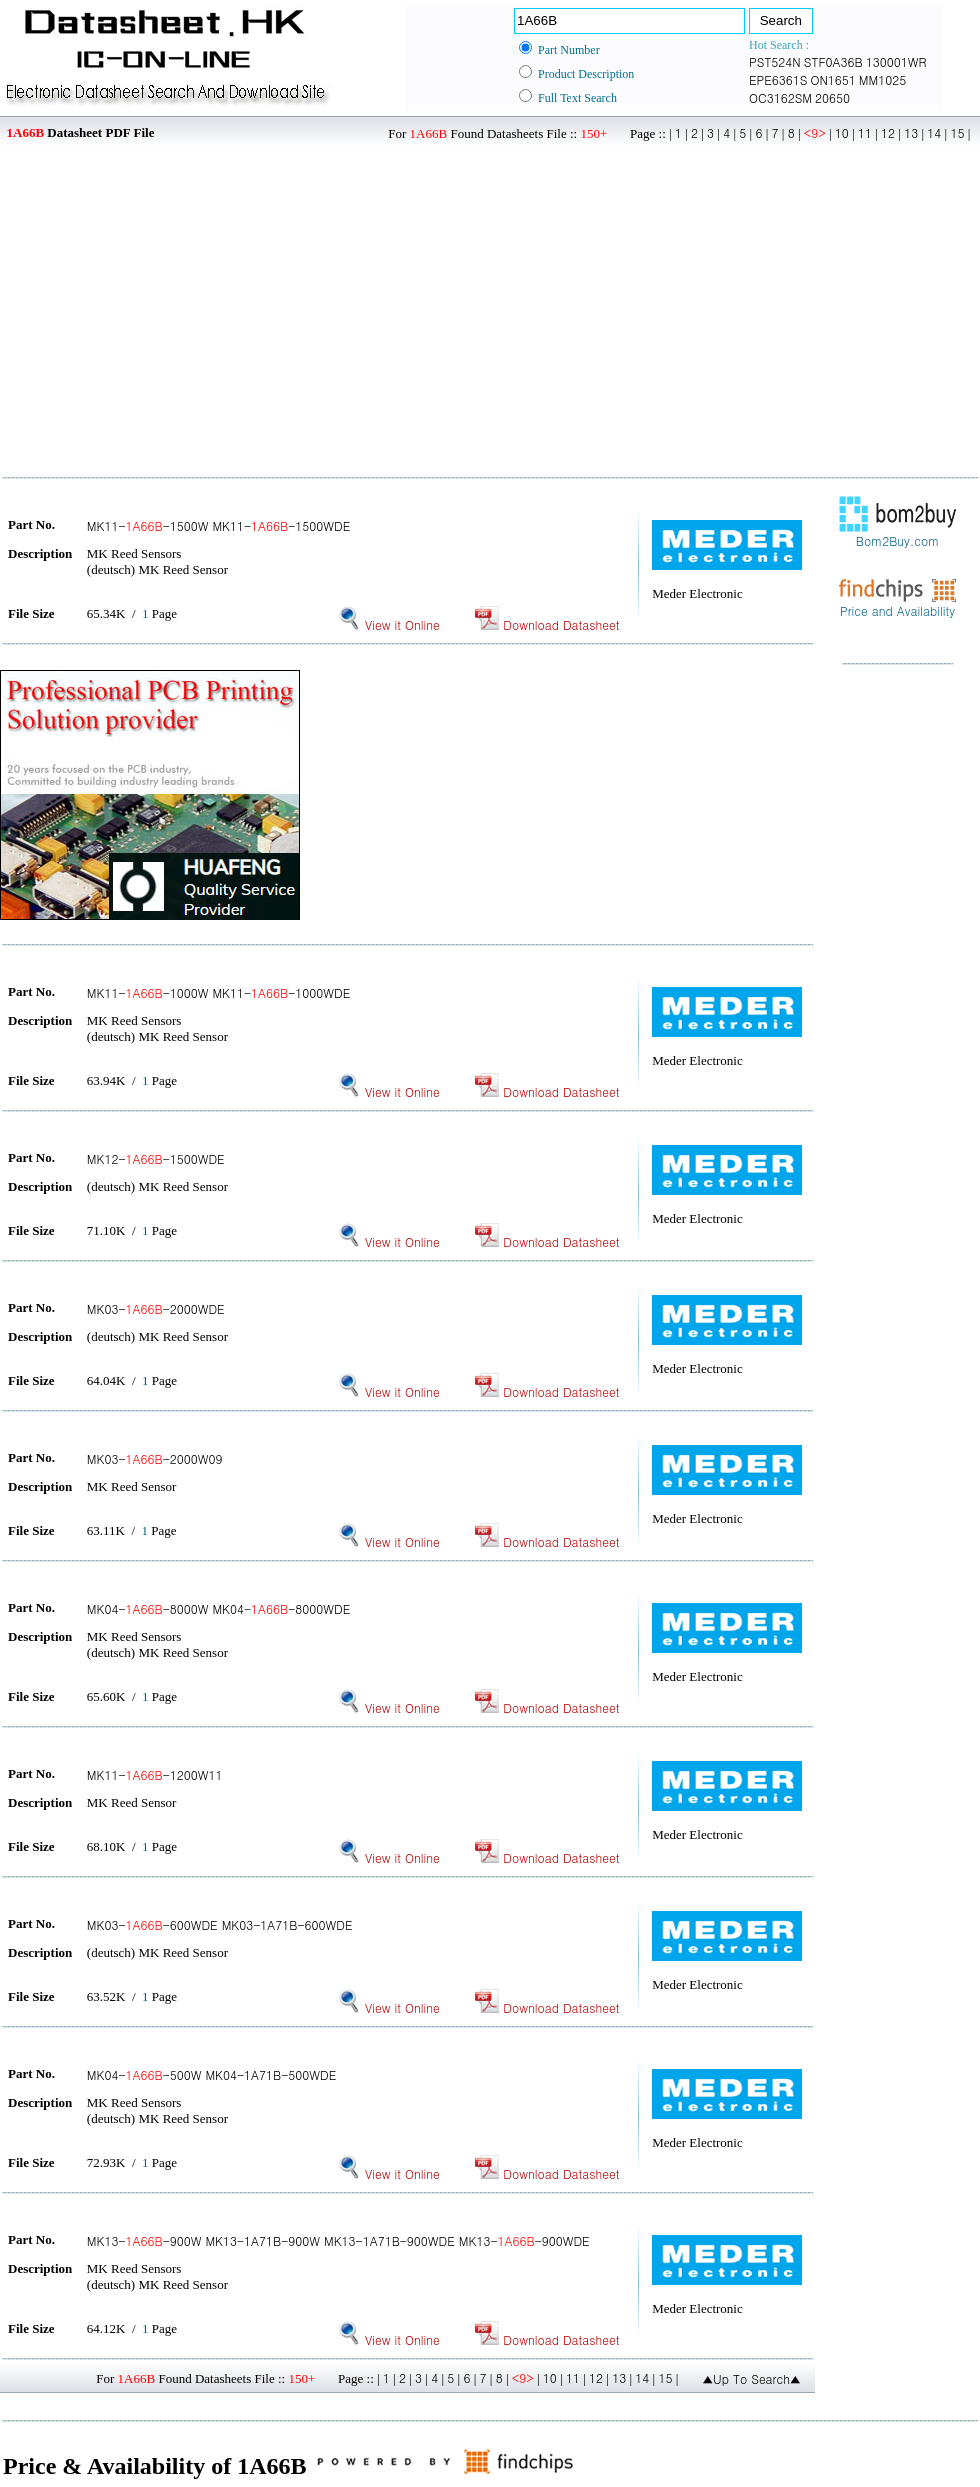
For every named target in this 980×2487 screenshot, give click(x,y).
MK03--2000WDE (156, 1308)
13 (911, 132)
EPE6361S (778, 79)
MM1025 (882, 79)
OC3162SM (780, 97)
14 (934, 132)
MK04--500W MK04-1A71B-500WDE (211, 2074)
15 (957, 132)
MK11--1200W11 (155, 1774)
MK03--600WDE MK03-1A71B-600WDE (220, 1924)
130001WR (896, 61)
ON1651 (832, 79)
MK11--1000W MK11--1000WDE (218, 992)
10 (842, 132)
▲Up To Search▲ (751, 2378)
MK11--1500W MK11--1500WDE (218, 525)
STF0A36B (833, 61)
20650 (832, 97)
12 (888, 132)
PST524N (775, 61)
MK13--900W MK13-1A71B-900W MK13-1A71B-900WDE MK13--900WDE (338, 2240)
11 (865, 132)
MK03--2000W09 (155, 1458)
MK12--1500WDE (156, 1158)
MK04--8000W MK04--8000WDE (218, 1608)
